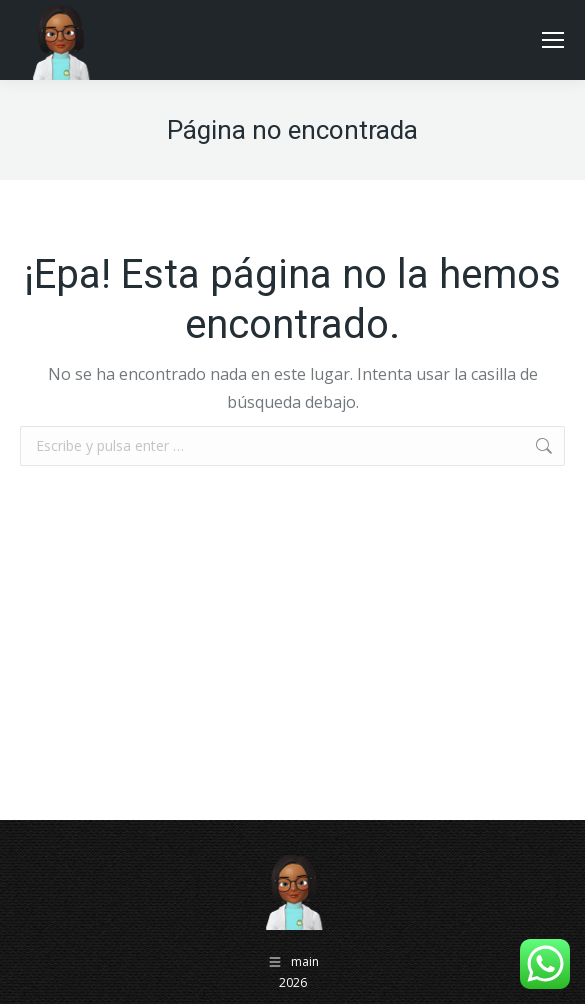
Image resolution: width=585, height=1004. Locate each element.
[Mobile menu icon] (553, 40)
